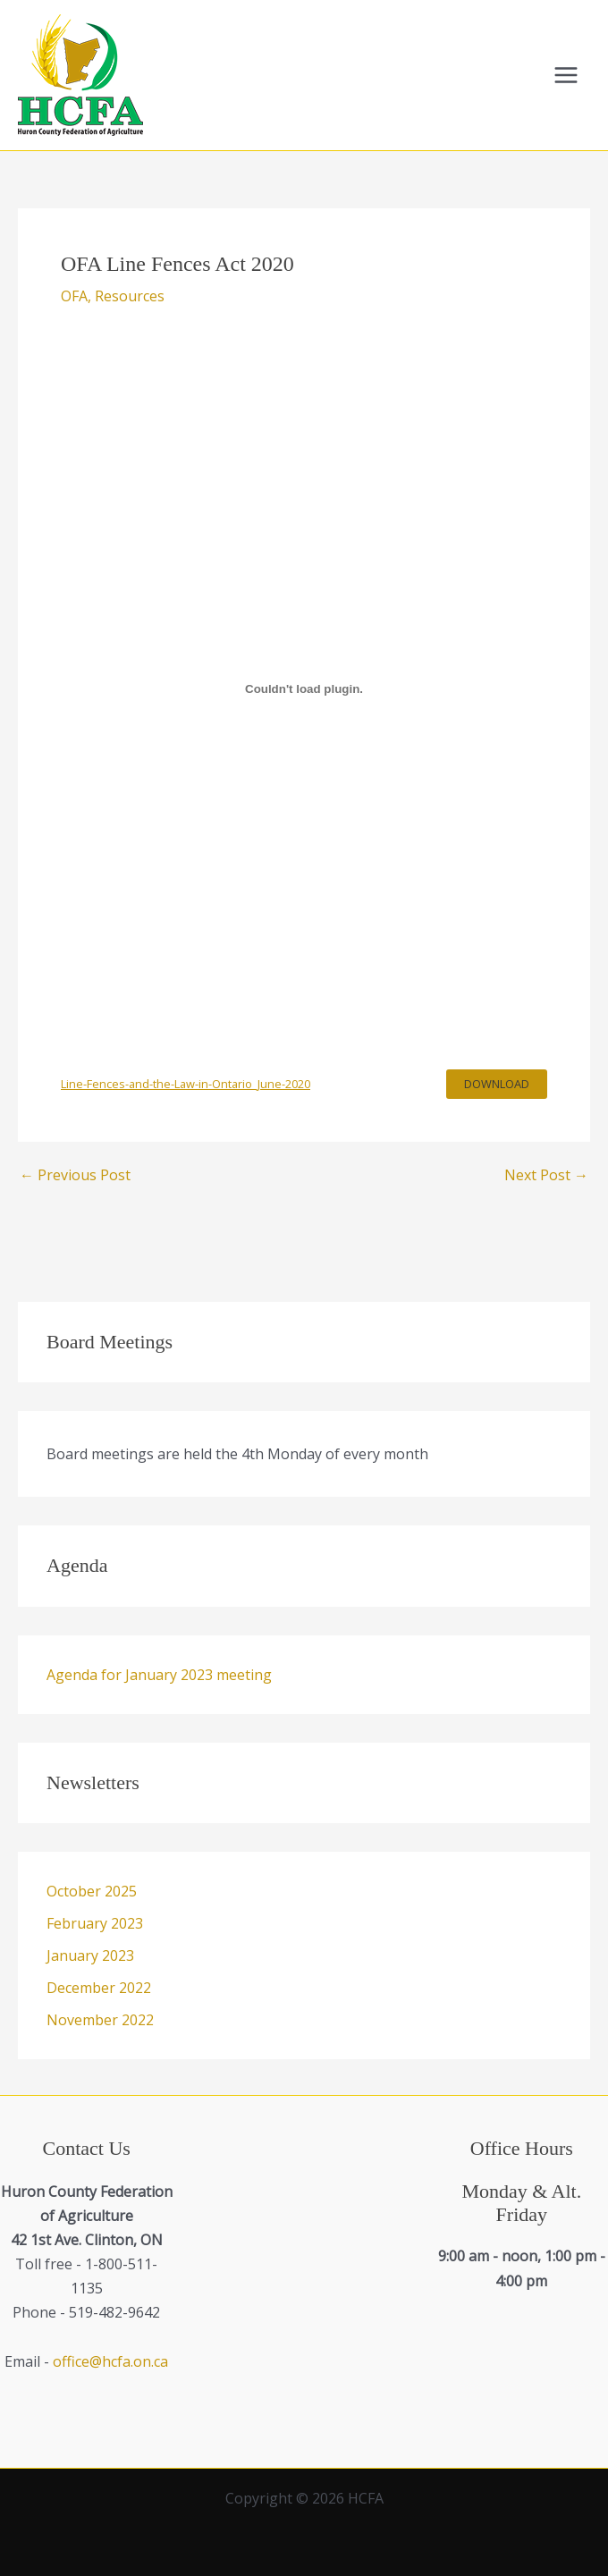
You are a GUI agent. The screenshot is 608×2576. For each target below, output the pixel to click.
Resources (130, 296)
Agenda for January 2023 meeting (159, 1675)
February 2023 (94, 1923)
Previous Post (75, 1175)
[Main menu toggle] (566, 75)
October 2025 (91, 1891)
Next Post (546, 1175)
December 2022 (98, 1987)
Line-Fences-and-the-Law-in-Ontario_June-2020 (185, 1084)
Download (496, 1084)
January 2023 (90, 1955)
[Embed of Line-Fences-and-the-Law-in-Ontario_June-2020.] (304, 689)
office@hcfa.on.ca (110, 2361)
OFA (74, 296)
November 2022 (100, 2020)
